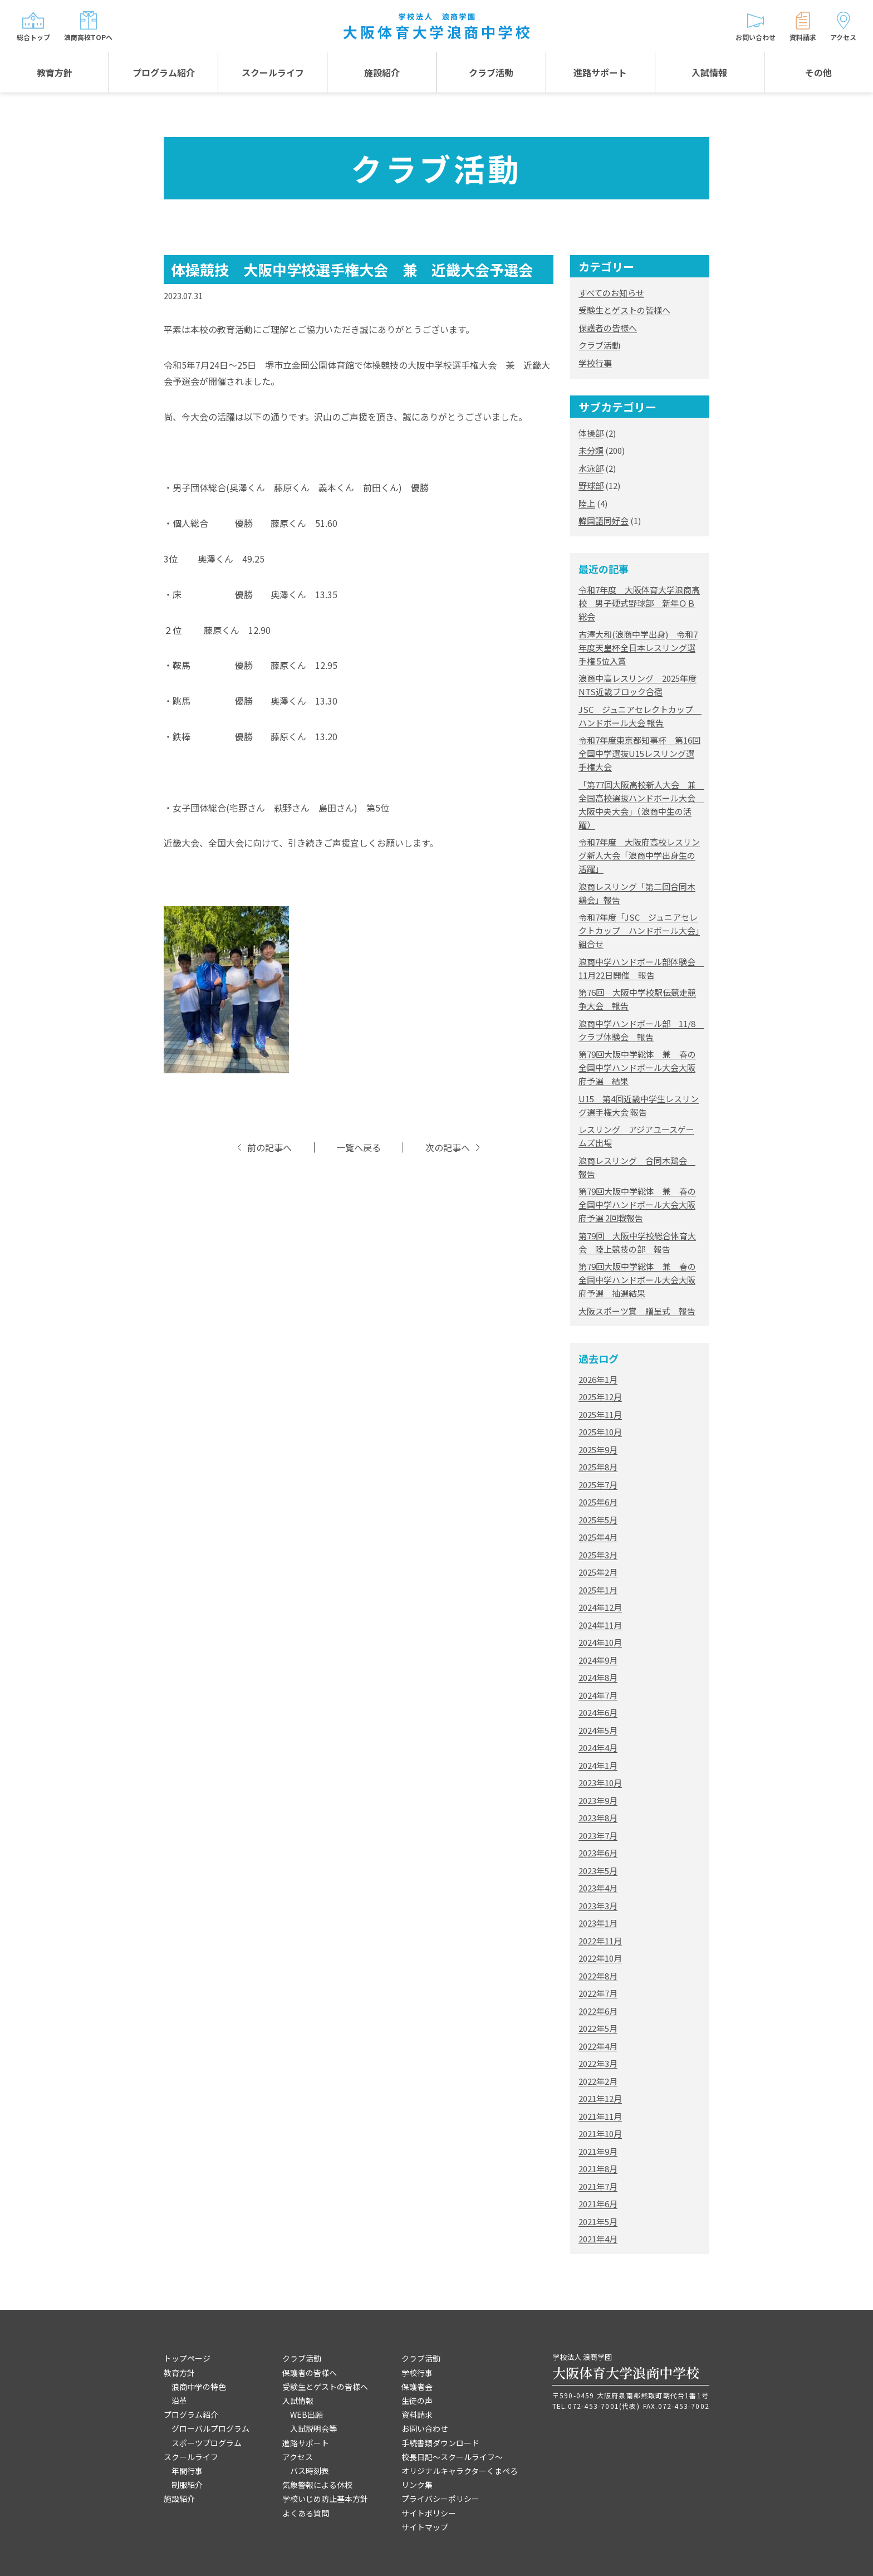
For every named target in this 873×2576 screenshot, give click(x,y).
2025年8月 (597, 1467)
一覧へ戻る (358, 1147)
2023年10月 (600, 1782)
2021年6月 (597, 2204)
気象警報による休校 (317, 2484)
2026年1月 (597, 1379)
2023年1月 (597, 1923)
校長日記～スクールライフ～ (452, 2456)
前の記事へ (269, 1147)
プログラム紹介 (164, 72)
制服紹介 (187, 2484)
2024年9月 (597, 1660)
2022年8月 (597, 1976)
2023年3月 (597, 1906)
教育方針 (54, 72)
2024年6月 (597, 1712)
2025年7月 (597, 1484)
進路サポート (600, 72)
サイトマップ (424, 2527)
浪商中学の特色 (198, 2386)
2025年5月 (597, 1520)
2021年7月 (597, 2186)
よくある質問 (305, 2513)
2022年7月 (597, 1993)
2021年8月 (597, 2168)
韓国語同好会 (603, 520)
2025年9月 (597, 1449)
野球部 (591, 485)
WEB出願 (306, 2414)
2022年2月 (597, 2081)
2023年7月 (597, 1835)
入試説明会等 (313, 2428)
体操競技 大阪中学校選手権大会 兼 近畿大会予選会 (352, 269)
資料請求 (417, 2414)
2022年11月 (600, 1941)
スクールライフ (273, 72)
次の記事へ (447, 1147)
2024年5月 (597, 1730)
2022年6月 (597, 2011)
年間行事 (187, 2470)
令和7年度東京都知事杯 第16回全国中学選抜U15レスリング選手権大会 (639, 753)
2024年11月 (600, 1625)
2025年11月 (600, 1414)
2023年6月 (597, 1853)
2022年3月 (597, 2063)
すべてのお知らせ (611, 293)
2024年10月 (600, 1642)
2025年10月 (600, 1432)
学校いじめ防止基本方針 (325, 2498)
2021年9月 (597, 2151)
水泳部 (591, 468)
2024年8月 (597, 1677)
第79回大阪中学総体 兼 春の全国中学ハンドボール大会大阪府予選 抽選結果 (637, 1279)
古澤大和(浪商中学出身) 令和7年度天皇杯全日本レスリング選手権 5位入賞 (638, 647)
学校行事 (595, 363)
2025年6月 (597, 1502)
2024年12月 (600, 1607)
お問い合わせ (424, 2428)
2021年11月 (600, 2116)
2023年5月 (597, 1870)
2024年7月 (597, 1695)
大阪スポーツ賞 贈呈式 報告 (636, 1311)
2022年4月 (597, 2046)
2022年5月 (597, 2028)
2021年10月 (600, 2133)
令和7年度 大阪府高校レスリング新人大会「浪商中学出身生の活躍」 (639, 855)
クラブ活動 (491, 72)
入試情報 (709, 72)
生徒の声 (417, 2400)
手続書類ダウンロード (440, 2442)
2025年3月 (597, 1555)
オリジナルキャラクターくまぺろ (459, 2470)
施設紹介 (382, 72)
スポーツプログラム (206, 2442)
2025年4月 (597, 1537)
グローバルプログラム (210, 2428)
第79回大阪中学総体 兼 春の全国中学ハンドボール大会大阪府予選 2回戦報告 (637, 1204)
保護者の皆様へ (607, 328)
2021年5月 (597, 2221)
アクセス (297, 2456)
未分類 (591, 450)
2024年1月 (597, 1765)
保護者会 (417, 2386)
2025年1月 (597, 1590)
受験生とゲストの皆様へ (624, 310)
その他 (818, 72)
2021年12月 (600, 2098)
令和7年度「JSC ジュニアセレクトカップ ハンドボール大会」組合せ (639, 930)
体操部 (591, 433)
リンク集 (417, 2484)
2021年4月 (597, 2239)
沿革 (179, 2400)
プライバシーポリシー (440, 2498)
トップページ (187, 2358)
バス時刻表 (309, 2470)
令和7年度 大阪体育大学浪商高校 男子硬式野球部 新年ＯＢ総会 (639, 603)
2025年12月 (600, 1396)
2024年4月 (597, 1747)
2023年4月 (597, 1888)
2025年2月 (597, 1572)
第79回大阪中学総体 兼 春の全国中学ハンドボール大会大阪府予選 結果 (637, 1067)
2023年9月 (597, 1800)
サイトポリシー (428, 2513)
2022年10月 (600, 1958)
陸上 (586, 503)
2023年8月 (597, 1818)
